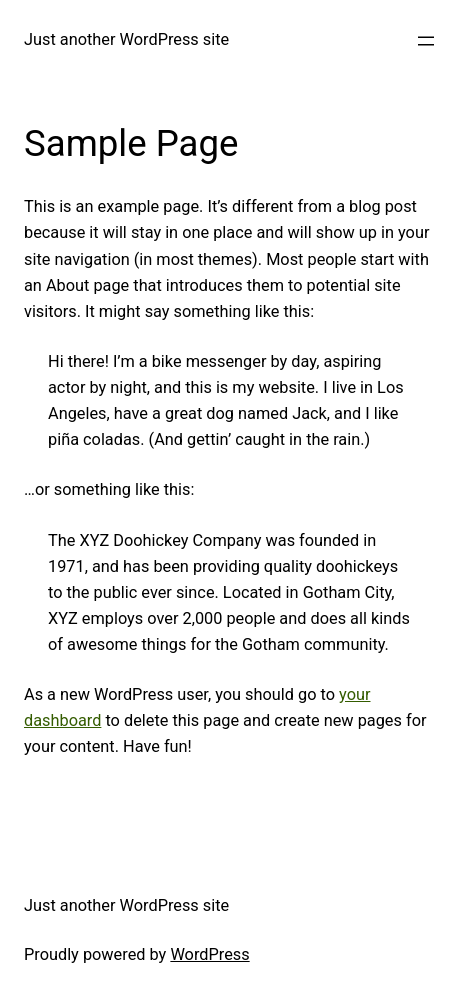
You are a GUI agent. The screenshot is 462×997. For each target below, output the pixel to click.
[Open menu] (426, 41)
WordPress (209, 954)
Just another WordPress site (126, 39)
